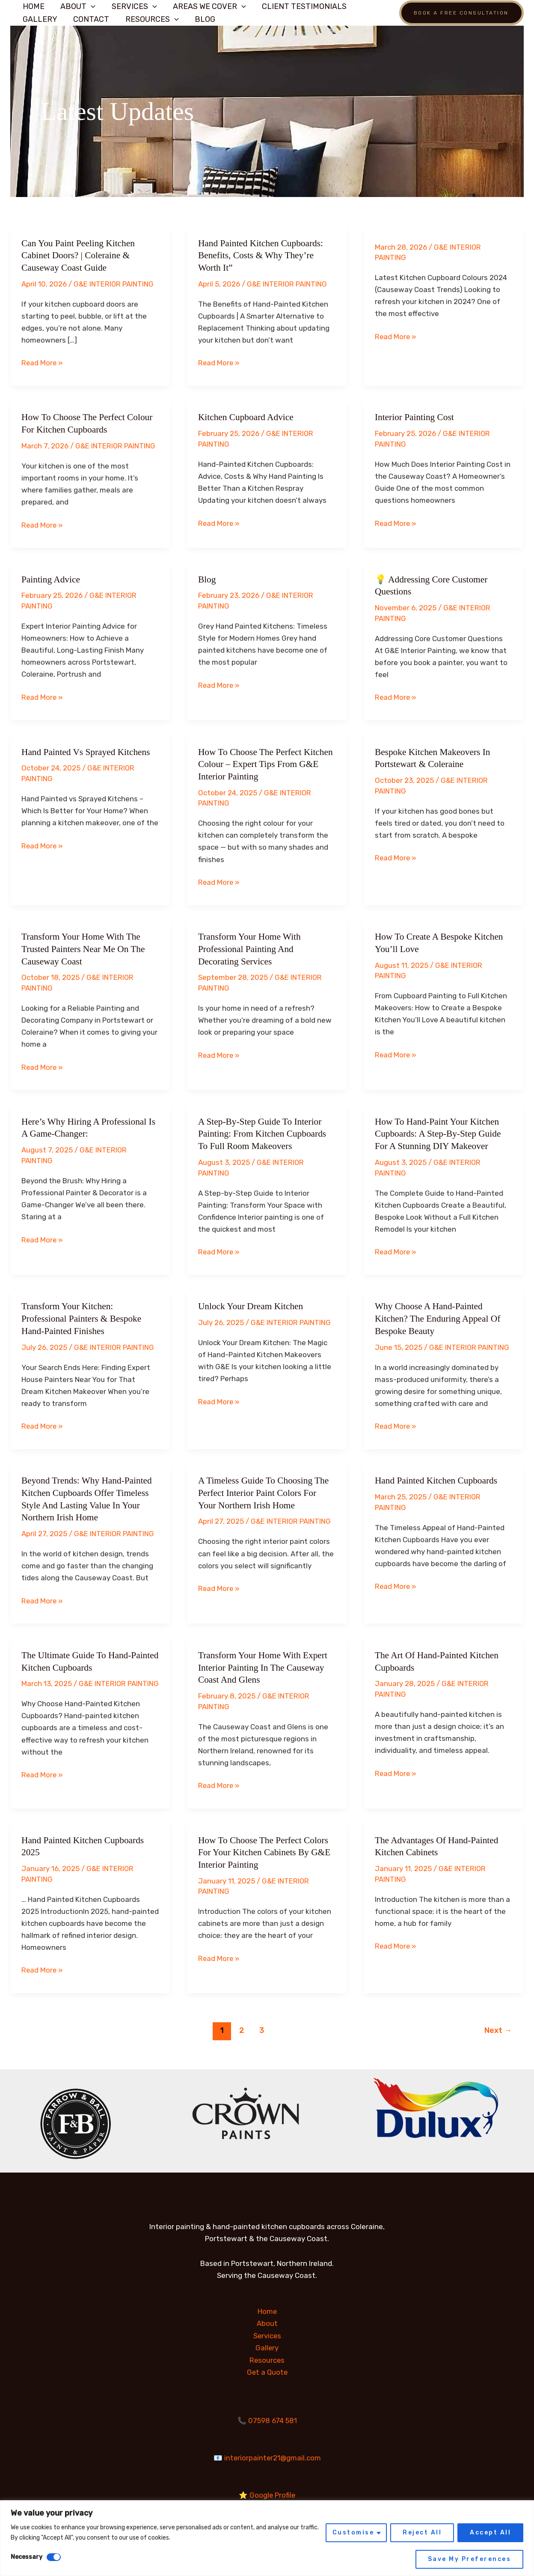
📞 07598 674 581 (267, 2416)
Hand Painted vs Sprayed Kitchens (87, 750)
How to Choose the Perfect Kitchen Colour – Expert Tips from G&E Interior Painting (265, 762)
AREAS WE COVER (207, 6)
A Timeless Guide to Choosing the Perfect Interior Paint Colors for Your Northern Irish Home (265, 1490)
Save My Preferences (469, 2559)
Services (132, 6)
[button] (90, 6)
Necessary (26, 2557)
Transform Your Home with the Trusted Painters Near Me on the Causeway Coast (85, 947)
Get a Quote (267, 2368)
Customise (353, 2532)
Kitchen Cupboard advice (247, 417)
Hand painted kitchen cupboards (438, 1478)
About (267, 2320)
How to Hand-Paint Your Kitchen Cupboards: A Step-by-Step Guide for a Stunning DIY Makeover (440, 1131)
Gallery (40, 19)
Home (33, 6)
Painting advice (51, 578)
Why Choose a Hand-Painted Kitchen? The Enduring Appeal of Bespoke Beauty (439, 1316)
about (77, 6)
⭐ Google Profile (267, 2489)
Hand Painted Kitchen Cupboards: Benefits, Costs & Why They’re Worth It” (262, 255)
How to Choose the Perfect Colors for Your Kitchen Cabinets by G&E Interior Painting (266, 1848)
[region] (267, 2538)
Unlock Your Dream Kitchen (252, 1304)
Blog (203, 19)
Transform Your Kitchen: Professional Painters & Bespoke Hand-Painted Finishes (83, 1316)
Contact (91, 19)
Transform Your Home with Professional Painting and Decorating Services (251, 947)
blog (207, 578)
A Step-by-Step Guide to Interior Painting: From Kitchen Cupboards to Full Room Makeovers (264, 1131)
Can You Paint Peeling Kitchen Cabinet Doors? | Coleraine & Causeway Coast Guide (79, 255)
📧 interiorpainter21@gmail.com (267, 2452)
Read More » (42, 363)
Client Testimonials (301, 6)
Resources (151, 19)
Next (498, 2027)
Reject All (422, 2532)
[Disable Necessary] (54, 2557)
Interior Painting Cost (416, 417)
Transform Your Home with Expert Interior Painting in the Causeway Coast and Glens (264, 1664)
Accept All (490, 2532)
